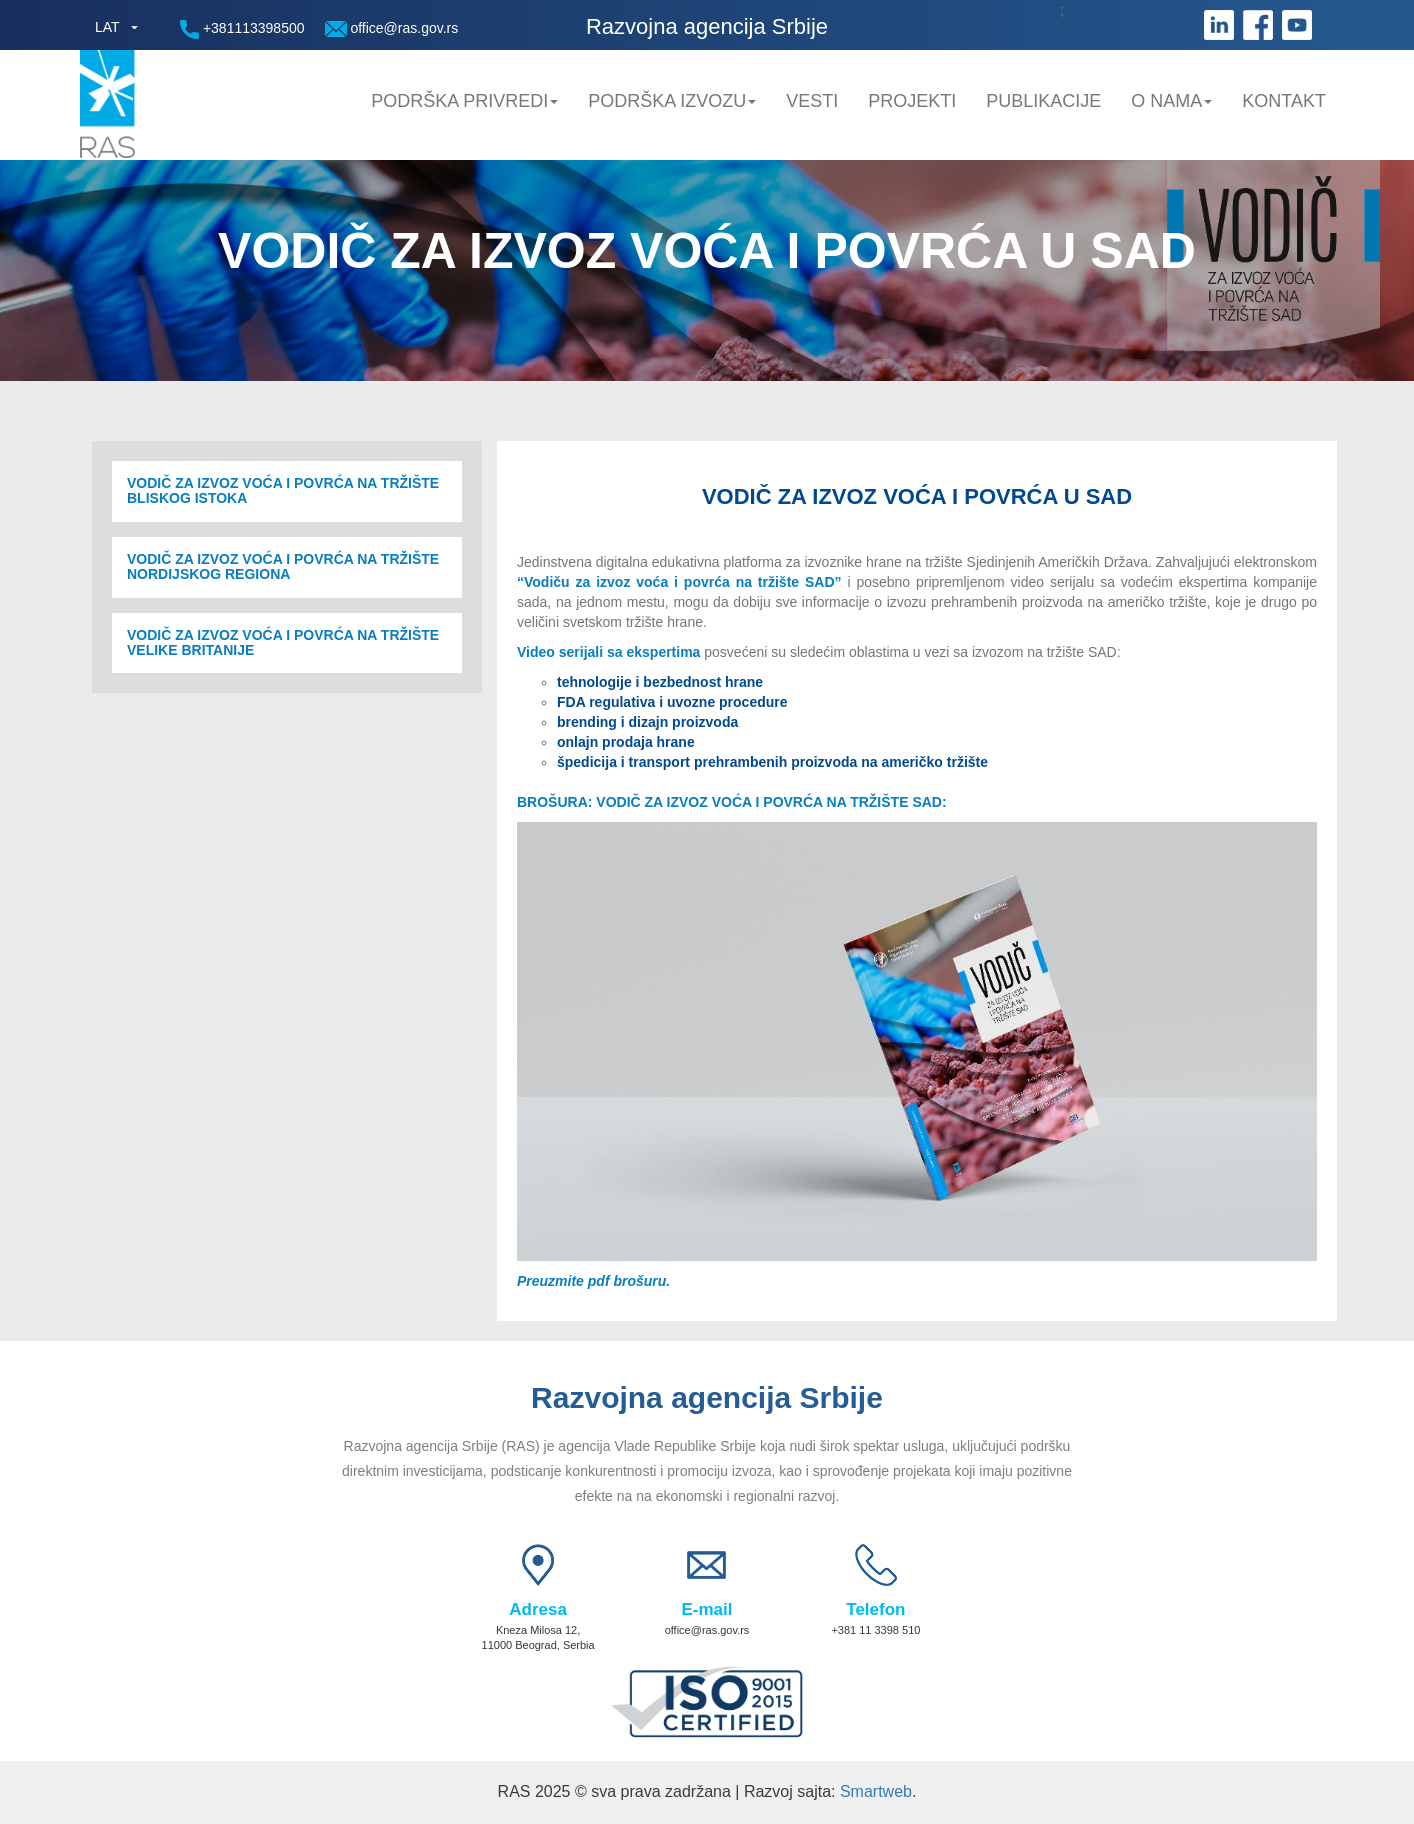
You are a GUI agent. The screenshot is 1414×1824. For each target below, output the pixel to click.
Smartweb (876, 1791)
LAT (107, 27)
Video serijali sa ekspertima (608, 652)
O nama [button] (1171, 101)
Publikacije (1043, 101)
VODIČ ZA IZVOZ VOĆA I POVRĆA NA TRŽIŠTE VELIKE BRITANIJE (283, 643)
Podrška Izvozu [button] (672, 101)
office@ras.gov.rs (392, 28)
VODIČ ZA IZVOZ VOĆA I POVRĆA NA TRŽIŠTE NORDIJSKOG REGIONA (283, 567)
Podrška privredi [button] (464, 101)
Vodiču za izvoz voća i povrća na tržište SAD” (685, 582)
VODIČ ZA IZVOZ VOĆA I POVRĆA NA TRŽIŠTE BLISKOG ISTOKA (283, 491)
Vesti (812, 101)
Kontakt (1284, 101)
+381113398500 (242, 29)
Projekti (912, 101)
